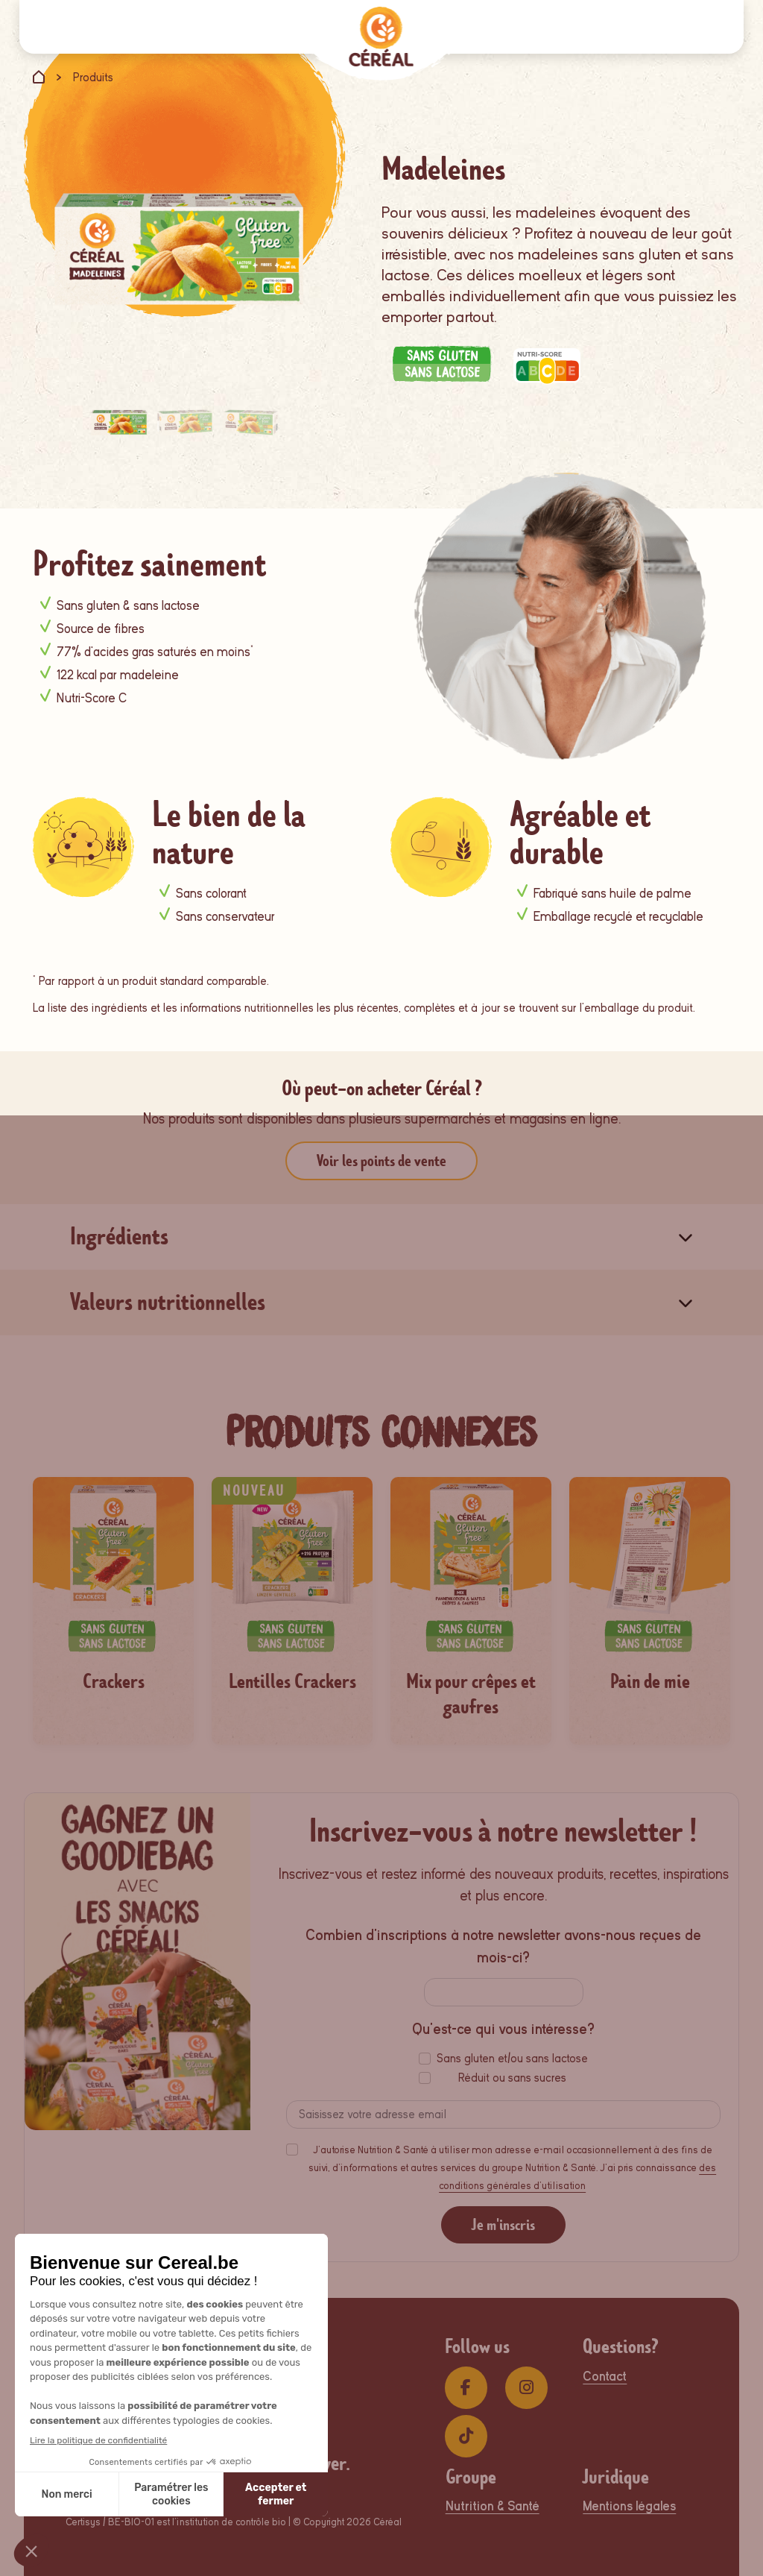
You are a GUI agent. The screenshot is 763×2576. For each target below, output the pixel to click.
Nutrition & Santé (492, 2506)
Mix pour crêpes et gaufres (471, 1694)
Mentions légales (629, 2506)
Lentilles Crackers (292, 1682)
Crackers (114, 1682)
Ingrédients (119, 1237)
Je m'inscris (503, 2224)
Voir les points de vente (381, 1160)
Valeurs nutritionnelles (167, 1302)
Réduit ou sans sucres (512, 2078)
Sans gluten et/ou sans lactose (512, 2059)
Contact (605, 2376)
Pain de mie (650, 1682)
